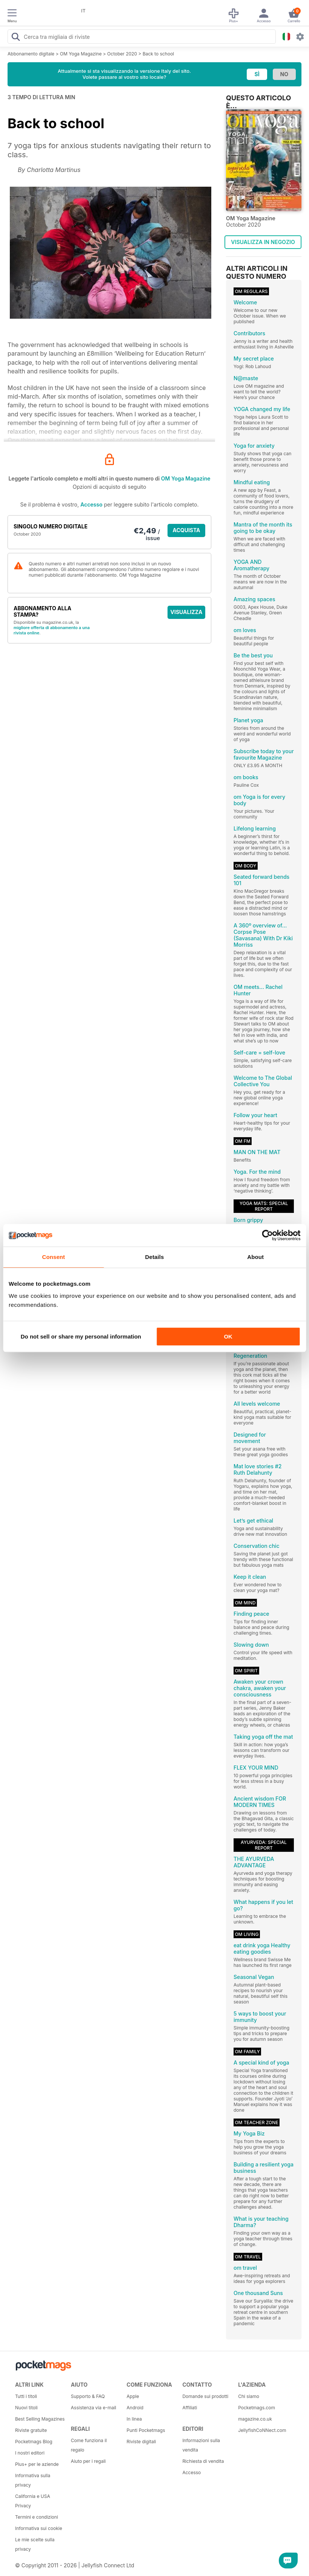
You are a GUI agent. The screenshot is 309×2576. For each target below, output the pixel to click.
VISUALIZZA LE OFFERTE (187, 614)
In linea (134, 2419)
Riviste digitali (141, 2441)
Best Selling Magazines (40, 2419)
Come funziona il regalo (89, 2445)
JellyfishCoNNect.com (262, 2430)
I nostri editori (30, 2453)
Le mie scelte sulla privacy (34, 2544)
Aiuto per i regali (88, 2461)
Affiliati (189, 2407)
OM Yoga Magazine (81, 54)
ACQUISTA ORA (186, 532)
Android (135, 2407)
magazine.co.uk (255, 2419)
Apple (133, 2396)
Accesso (91, 504)
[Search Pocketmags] (15, 38)
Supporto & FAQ (88, 2396)
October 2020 (122, 54)
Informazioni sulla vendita (201, 2445)
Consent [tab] (53, 1257)
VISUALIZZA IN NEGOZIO (263, 242)
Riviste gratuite (31, 2430)
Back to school (158, 54)
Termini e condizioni (36, 2517)
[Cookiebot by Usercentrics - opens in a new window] (267, 1235)
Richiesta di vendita (203, 2461)
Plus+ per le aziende (37, 2464)
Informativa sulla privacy (32, 2480)
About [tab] (255, 1257)
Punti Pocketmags (146, 2430)
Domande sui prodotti (205, 2396)
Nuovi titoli (26, 2407)
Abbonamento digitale (31, 54)
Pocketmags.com (256, 2407)
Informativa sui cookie (38, 2528)
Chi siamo (248, 2396)
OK (228, 1336)
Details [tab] (154, 1257)
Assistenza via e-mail (93, 2407)
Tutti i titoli (26, 2396)
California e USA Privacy (32, 2500)
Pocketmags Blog (33, 2441)
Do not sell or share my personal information (81, 1336)
